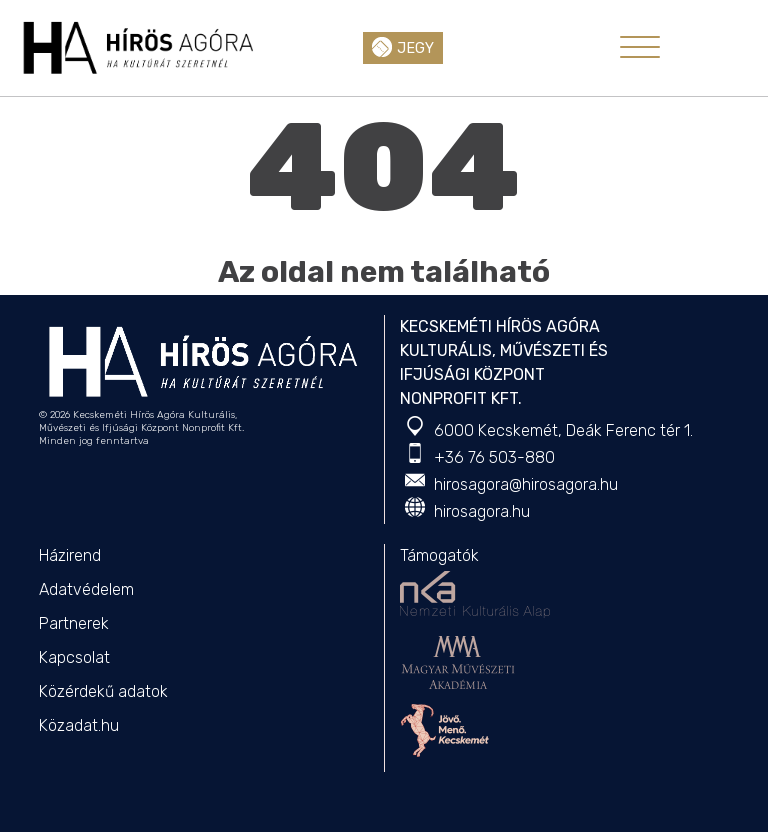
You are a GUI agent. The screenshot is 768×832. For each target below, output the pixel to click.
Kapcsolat (74, 657)
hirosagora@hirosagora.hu (526, 484)
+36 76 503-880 (494, 457)
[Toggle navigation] (640, 47)
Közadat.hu (79, 725)
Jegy (403, 47)
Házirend (70, 555)
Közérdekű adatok (103, 691)
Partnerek (74, 623)
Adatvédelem (86, 589)
